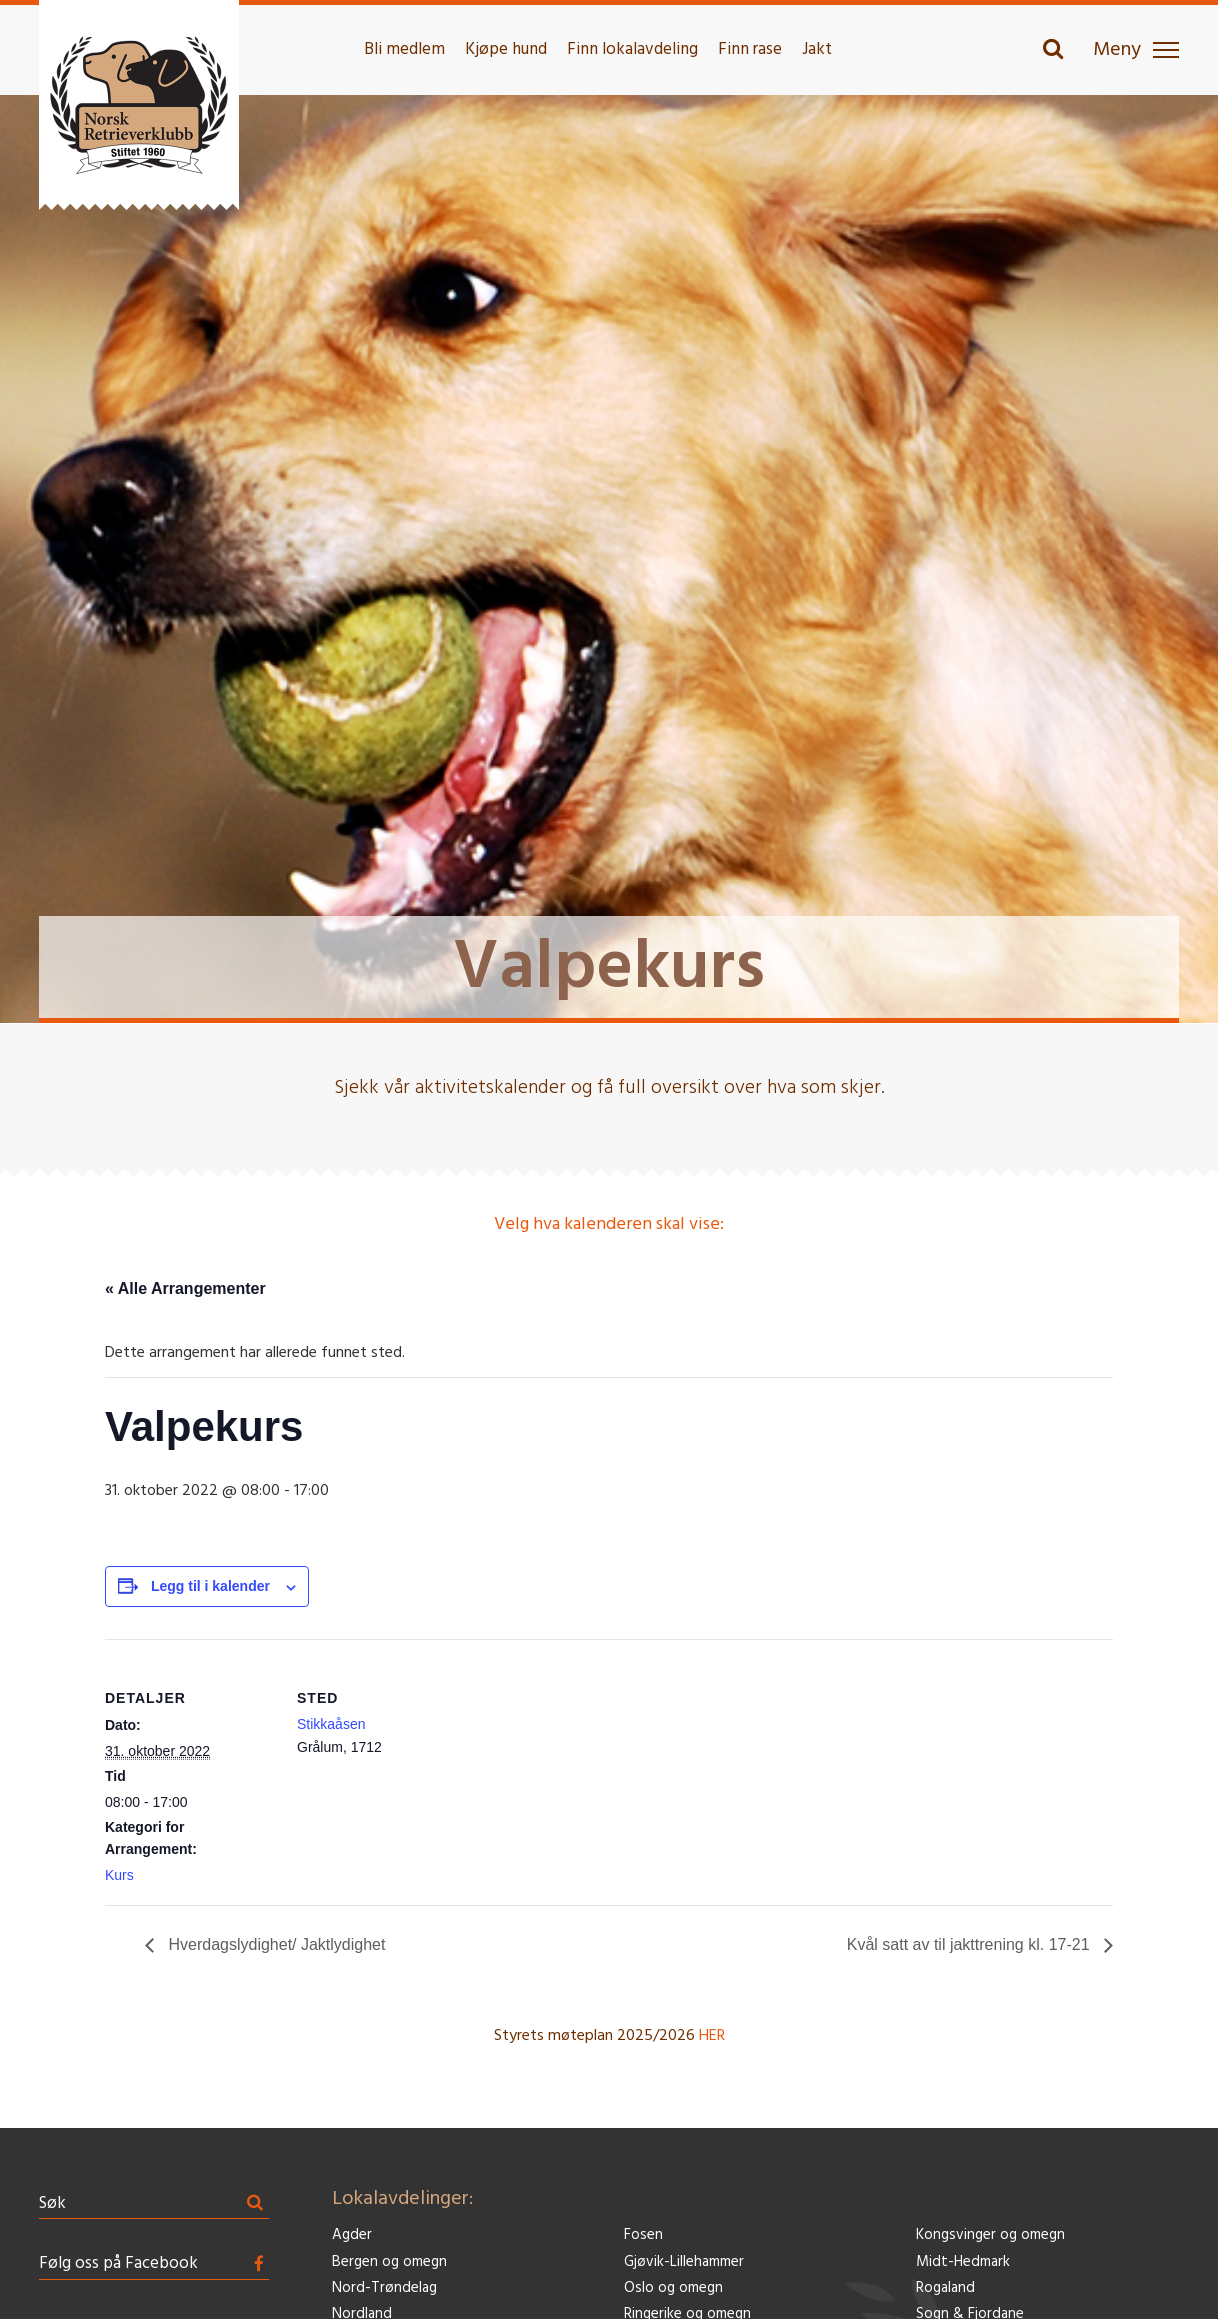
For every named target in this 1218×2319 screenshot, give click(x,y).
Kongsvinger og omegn (990, 2235)
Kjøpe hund (506, 49)
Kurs (119, 1875)
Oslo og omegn (673, 2288)
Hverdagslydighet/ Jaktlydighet (274, 1944)
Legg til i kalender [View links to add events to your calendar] (210, 1586)
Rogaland (945, 2288)
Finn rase (750, 49)
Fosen (643, 2235)
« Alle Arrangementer (185, 1288)
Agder (352, 2235)
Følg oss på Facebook (118, 2263)
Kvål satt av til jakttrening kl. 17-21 (970, 1944)
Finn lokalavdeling (632, 49)
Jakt (817, 49)
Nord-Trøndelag (384, 2288)
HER (712, 2036)
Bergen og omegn (389, 2262)
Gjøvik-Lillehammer (684, 2262)
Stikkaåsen (331, 1724)
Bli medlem (404, 49)
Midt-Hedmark (963, 2262)
